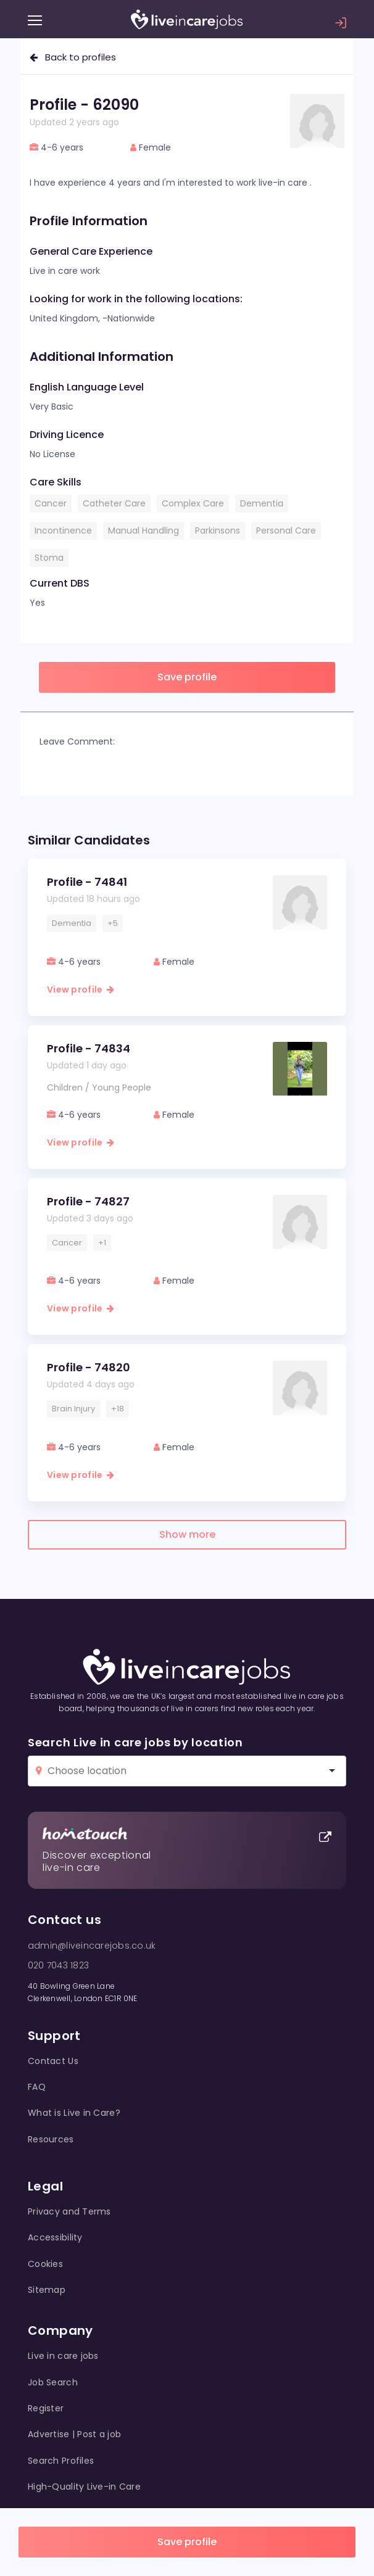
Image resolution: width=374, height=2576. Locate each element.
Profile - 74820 (88, 1367)
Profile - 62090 (84, 104)
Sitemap (46, 2290)
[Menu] (35, 20)
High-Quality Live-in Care (84, 2486)
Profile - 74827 (88, 1201)
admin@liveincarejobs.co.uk (92, 1945)
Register (46, 2408)
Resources (51, 2139)
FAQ (37, 2087)
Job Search (53, 2382)
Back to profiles (73, 57)
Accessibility (55, 2237)
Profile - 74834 (88, 1048)
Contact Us (53, 2061)
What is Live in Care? (74, 2113)
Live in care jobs (63, 2356)
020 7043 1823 (58, 1965)
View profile (80, 989)
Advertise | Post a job (74, 2434)
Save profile (187, 2542)
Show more (187, 1534)
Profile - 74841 (87, 882)
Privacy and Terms (69, 2211)
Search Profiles (61, 2460)
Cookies (45, 2264)
